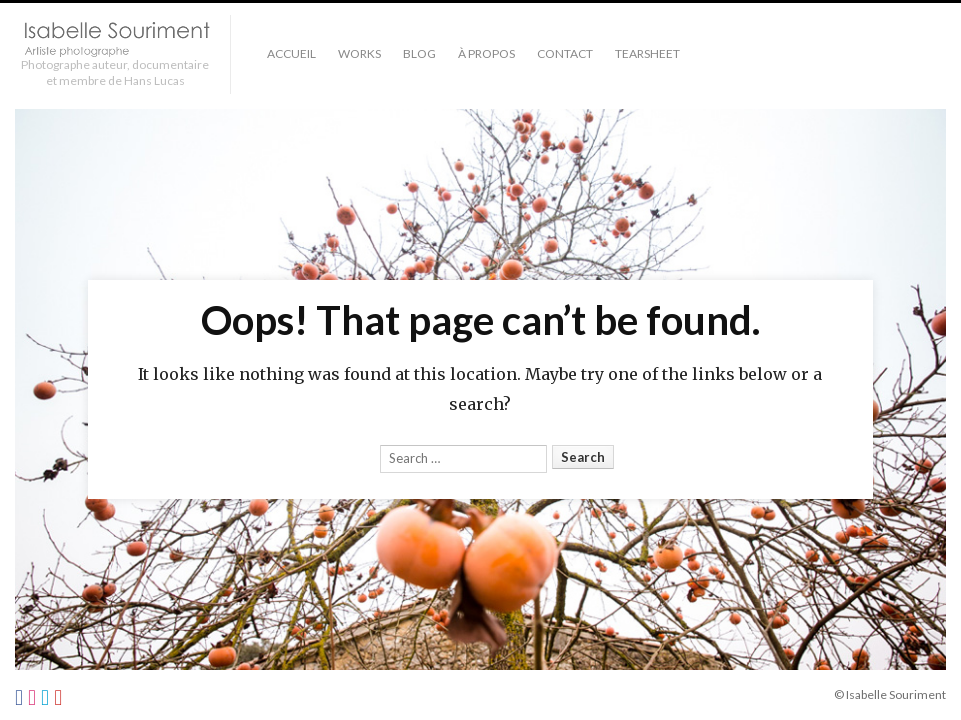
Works (359, 53)
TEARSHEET (647, 53)
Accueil (291, 53)
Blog (419, 53)
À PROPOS (486, 53)
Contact (565, 53)
